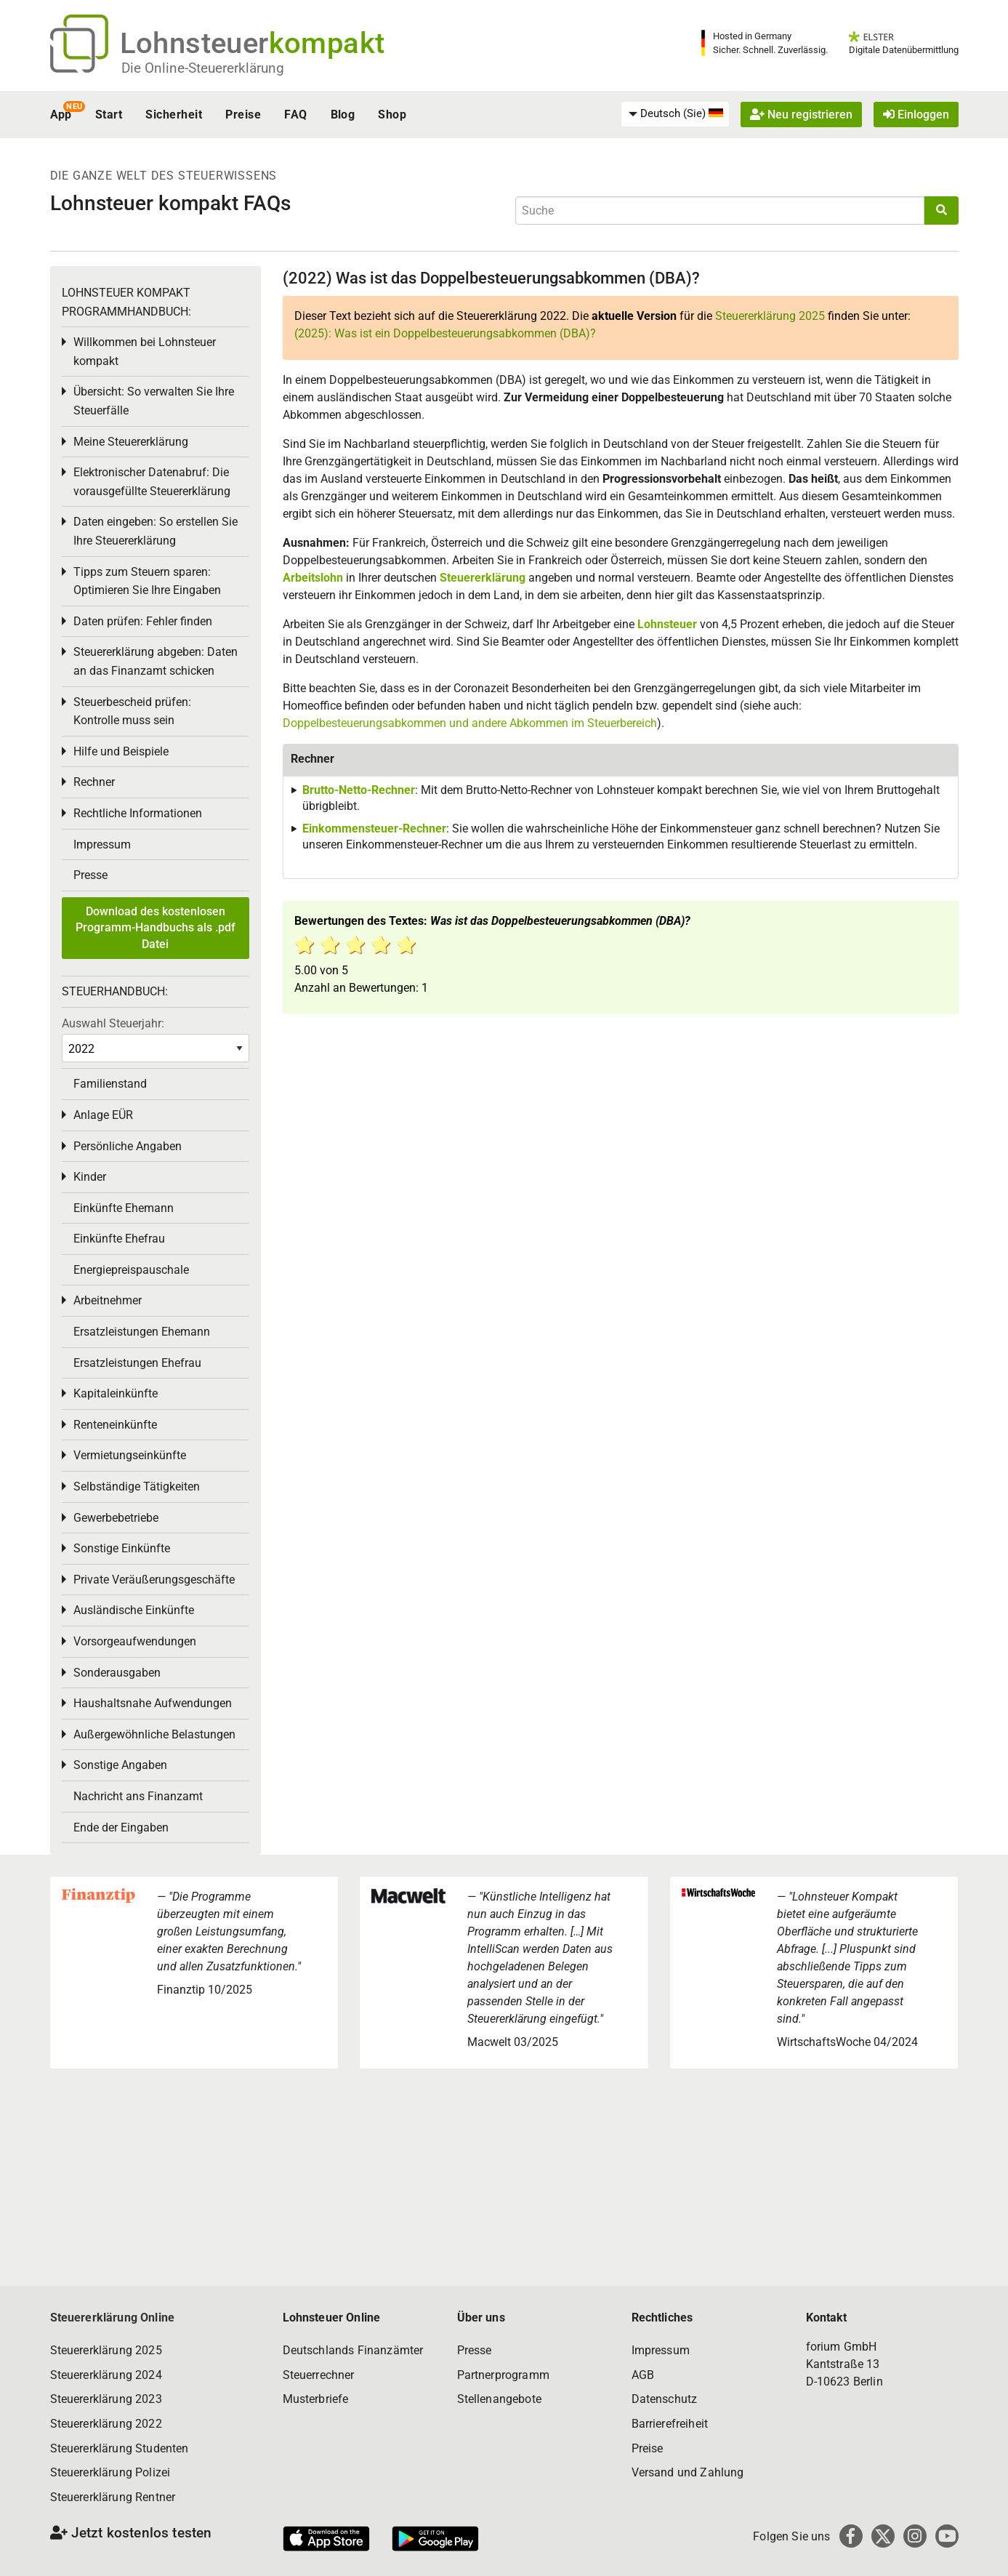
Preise (243, 114)
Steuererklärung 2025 (770, 316)
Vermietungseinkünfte (129, 1455)
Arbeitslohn (313, 578)
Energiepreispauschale (131, 1270)
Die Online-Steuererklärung (202, 68)
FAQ (295, 114)
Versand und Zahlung (688, 2472)
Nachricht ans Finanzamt (138, 1796)
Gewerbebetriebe (115, 1518)
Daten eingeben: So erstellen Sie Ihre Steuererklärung (155, 531)
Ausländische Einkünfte (133, 1610)
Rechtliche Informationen (137, 813)
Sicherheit (173, 114)
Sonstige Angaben (120, 1765)
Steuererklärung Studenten (119, 2448)
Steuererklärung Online (112, 2317)
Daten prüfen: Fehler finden (142, 621)
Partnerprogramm (503, 2375)
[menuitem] (675, 114)
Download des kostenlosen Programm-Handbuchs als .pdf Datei (155, 927)
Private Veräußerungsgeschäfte (154, 1579)
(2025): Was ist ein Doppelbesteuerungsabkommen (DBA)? (445, 333)
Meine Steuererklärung (130, 442)
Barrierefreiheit (670, 2424)
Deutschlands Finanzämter (353, 2350)
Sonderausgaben (117, 1673)
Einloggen (916, 114)
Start (108, 114)
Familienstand (110, 1084)
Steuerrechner (319, 2375)
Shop (392, 114)
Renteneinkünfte (115, 1425)
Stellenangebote (499, 2399)
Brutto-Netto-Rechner (358, 790)
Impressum (102, 844)
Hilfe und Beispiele (121, 751)
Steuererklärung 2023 (106, 2399)
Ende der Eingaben (121, 1827)
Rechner (94, 782)
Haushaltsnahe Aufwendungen (152, 1703)
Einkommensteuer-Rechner (374, 828)
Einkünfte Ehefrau (119, 1238)
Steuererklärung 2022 (106, 2424)
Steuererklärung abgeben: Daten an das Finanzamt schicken (155, 661)
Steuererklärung (482, 578)
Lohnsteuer (667, 624)
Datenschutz (665, 2399)
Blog (343, 114)
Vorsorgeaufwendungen (134, 1641)
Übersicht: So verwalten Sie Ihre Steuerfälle (153, 401)
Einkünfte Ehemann (123, 1208)
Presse (90, 875)
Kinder (89, 1177)
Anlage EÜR (103, 1115)
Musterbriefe (316, 2399)
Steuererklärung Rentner (113, 2497)
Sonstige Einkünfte (121, 1548)
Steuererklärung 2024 (106, 2375)
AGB (643, 2375)
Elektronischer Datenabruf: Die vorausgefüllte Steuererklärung (151, 481)
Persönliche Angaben (127, 1146)
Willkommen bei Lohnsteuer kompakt (144, 351)
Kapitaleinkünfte (115, 1393)
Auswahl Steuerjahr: (113, 1023)
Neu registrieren (801, 114)
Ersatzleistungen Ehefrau (137, 1363)
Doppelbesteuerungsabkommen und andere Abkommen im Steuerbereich (470, 723)
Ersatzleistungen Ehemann (141, 1332)
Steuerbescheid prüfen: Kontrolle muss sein (132, 711)
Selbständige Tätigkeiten (136, 1486)
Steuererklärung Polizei (110, 2472)
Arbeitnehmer (107, 1300)
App (61, 114)
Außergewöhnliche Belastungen (154, 1734)
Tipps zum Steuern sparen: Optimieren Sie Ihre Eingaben (147, 581)
